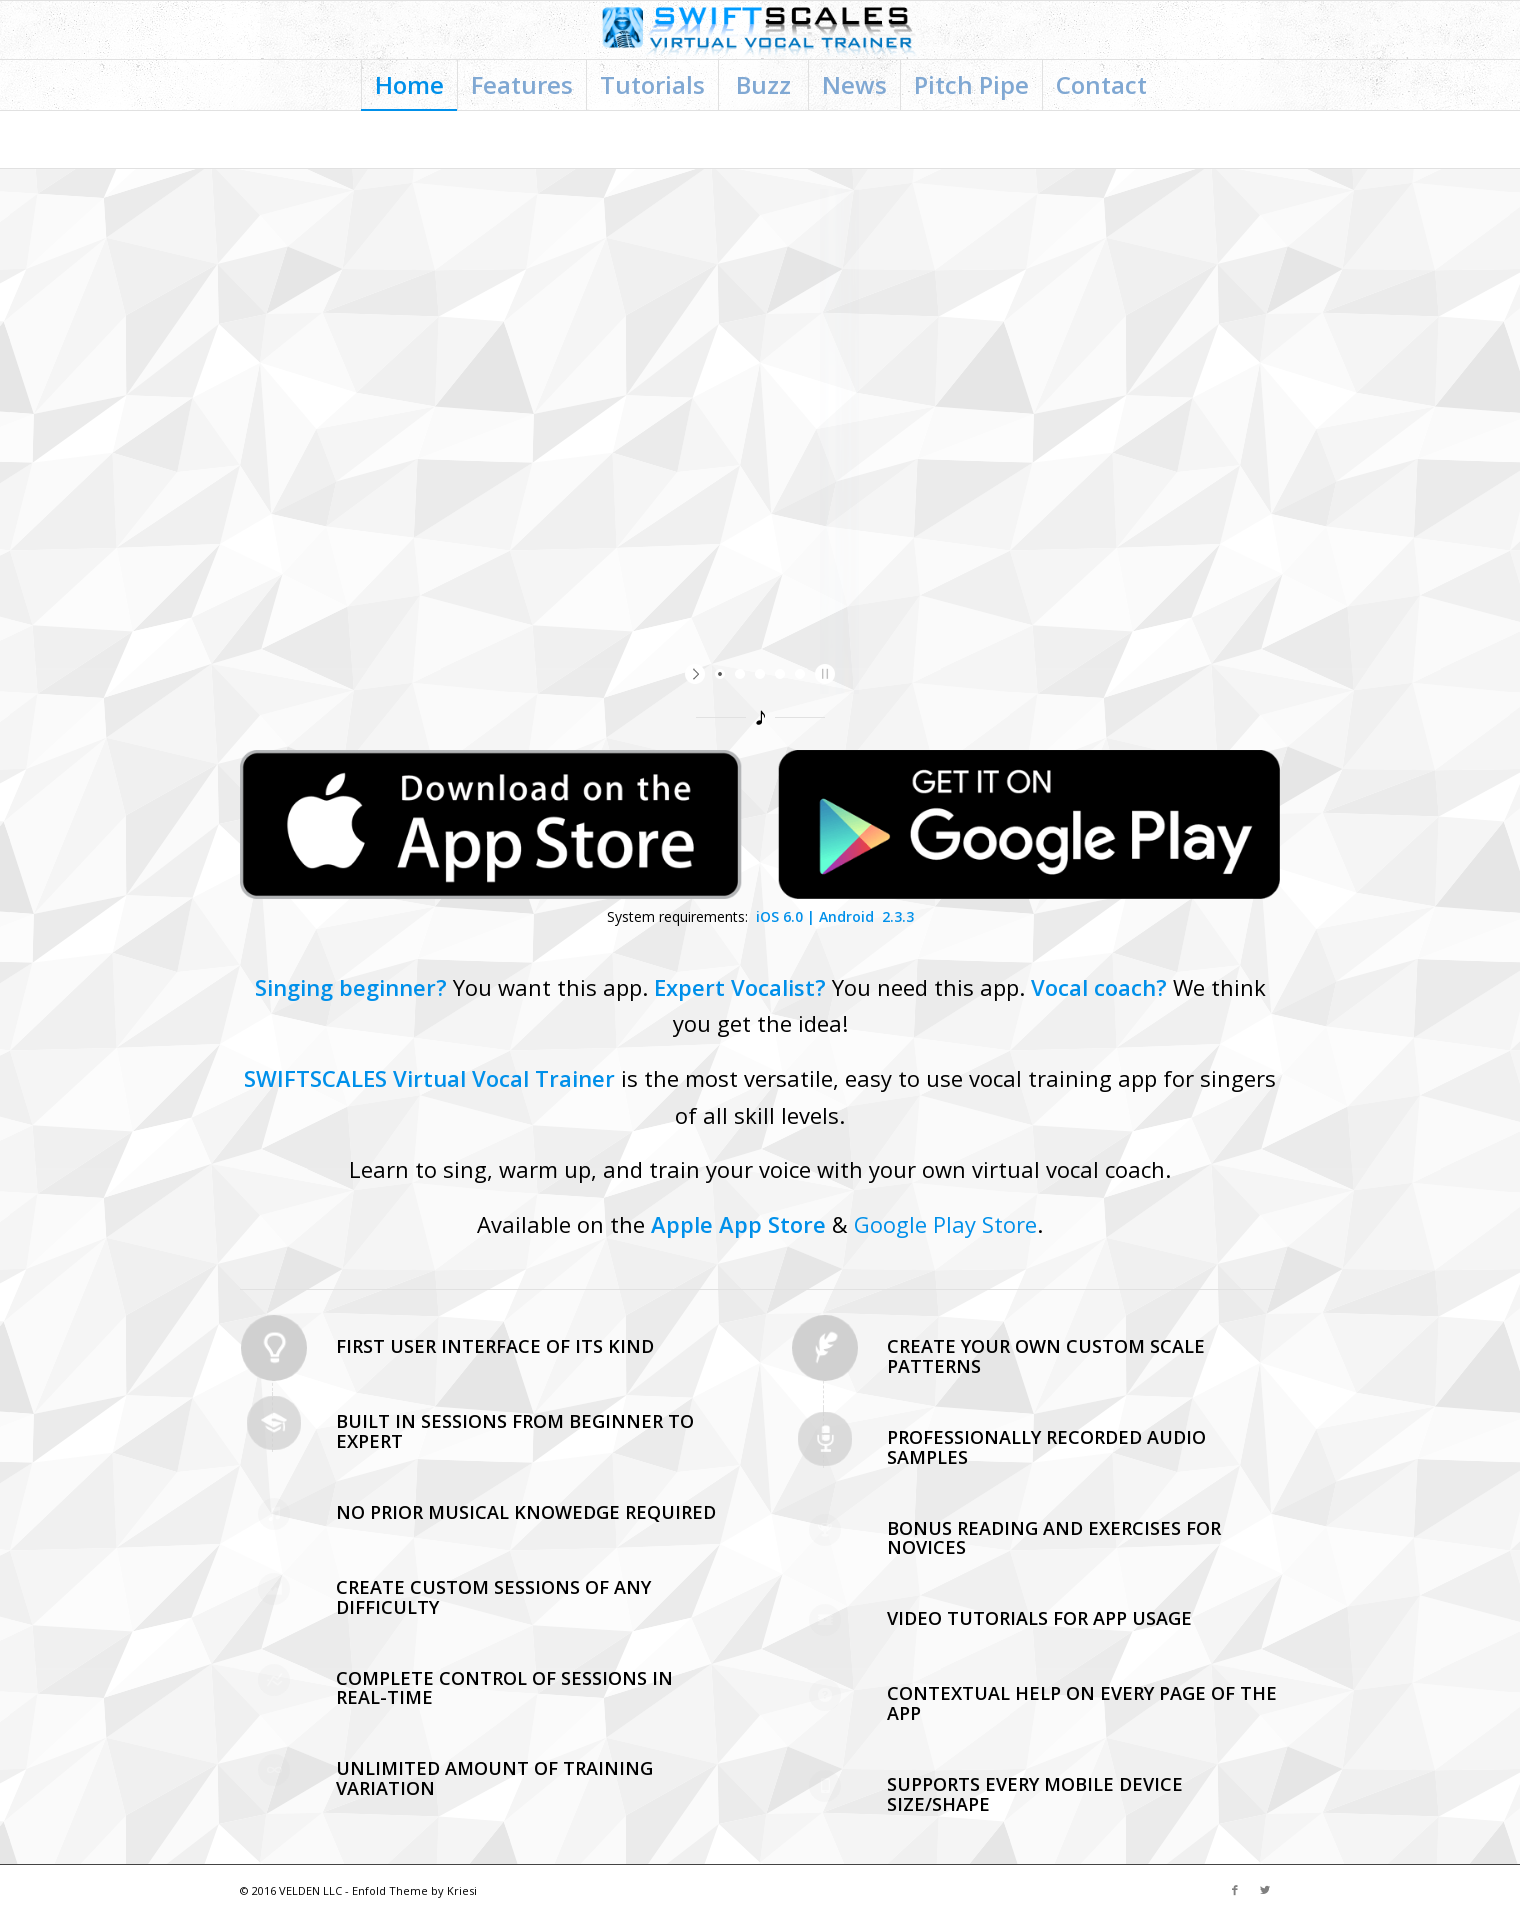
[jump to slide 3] (760, 674)
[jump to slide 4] (780, 674)
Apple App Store (738, 1224)
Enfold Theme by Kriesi (414, 1890)
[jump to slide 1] (720, 674)
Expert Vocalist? (740, 987)
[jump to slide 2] (740, 674)
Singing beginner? (351, 987)
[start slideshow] (697, 674)
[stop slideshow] (822, 674)
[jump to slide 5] (800, 674)
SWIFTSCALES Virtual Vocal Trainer (429, 1078)
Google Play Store (945, 1224)
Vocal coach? (1099, 987)
